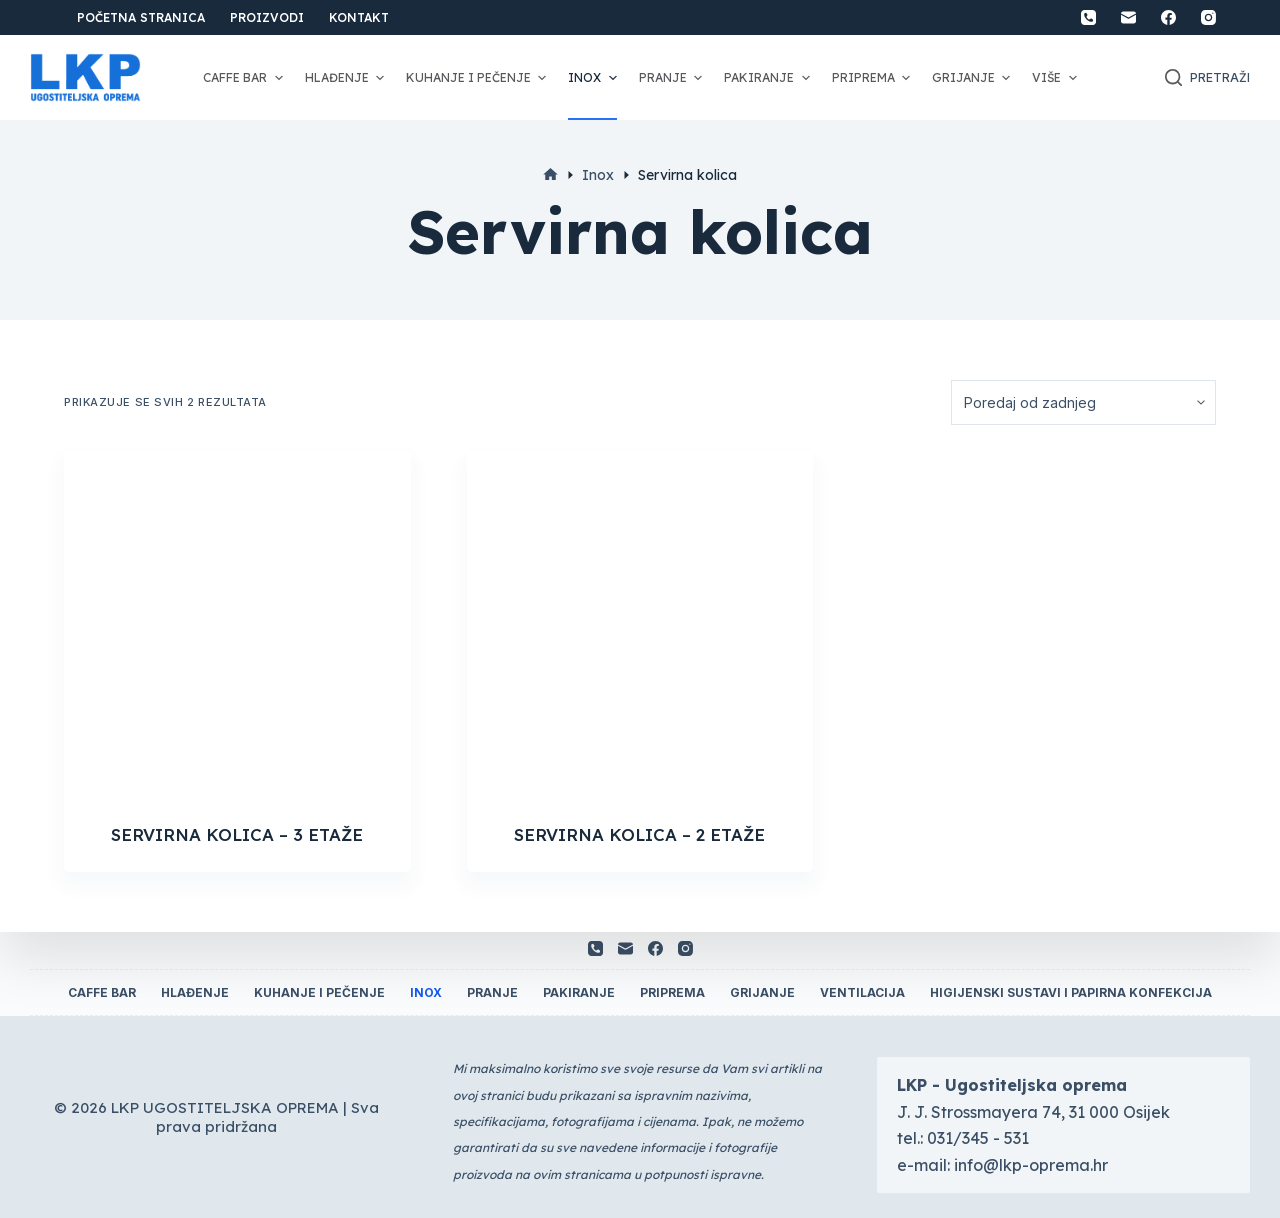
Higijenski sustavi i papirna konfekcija (1071, 992)
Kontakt (359, 17)
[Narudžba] (1083, 402)
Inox (594, 78)
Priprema (873, 78)
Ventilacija (862, 992)
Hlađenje (347, 78)
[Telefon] (1088, 17)
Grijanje (973, 78)
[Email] (1128, 17)
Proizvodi (267, 17)
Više (1056, 78)
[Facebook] (1168, 17)
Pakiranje (769, 78)
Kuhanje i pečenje (478, 78)
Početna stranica (141, 17)
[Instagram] (1208, 17)
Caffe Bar (245, 78)
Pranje (673, 78)
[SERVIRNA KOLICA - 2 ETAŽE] (640, 623)
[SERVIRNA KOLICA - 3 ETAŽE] (237, 623)
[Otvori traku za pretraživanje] (1207, 78)
